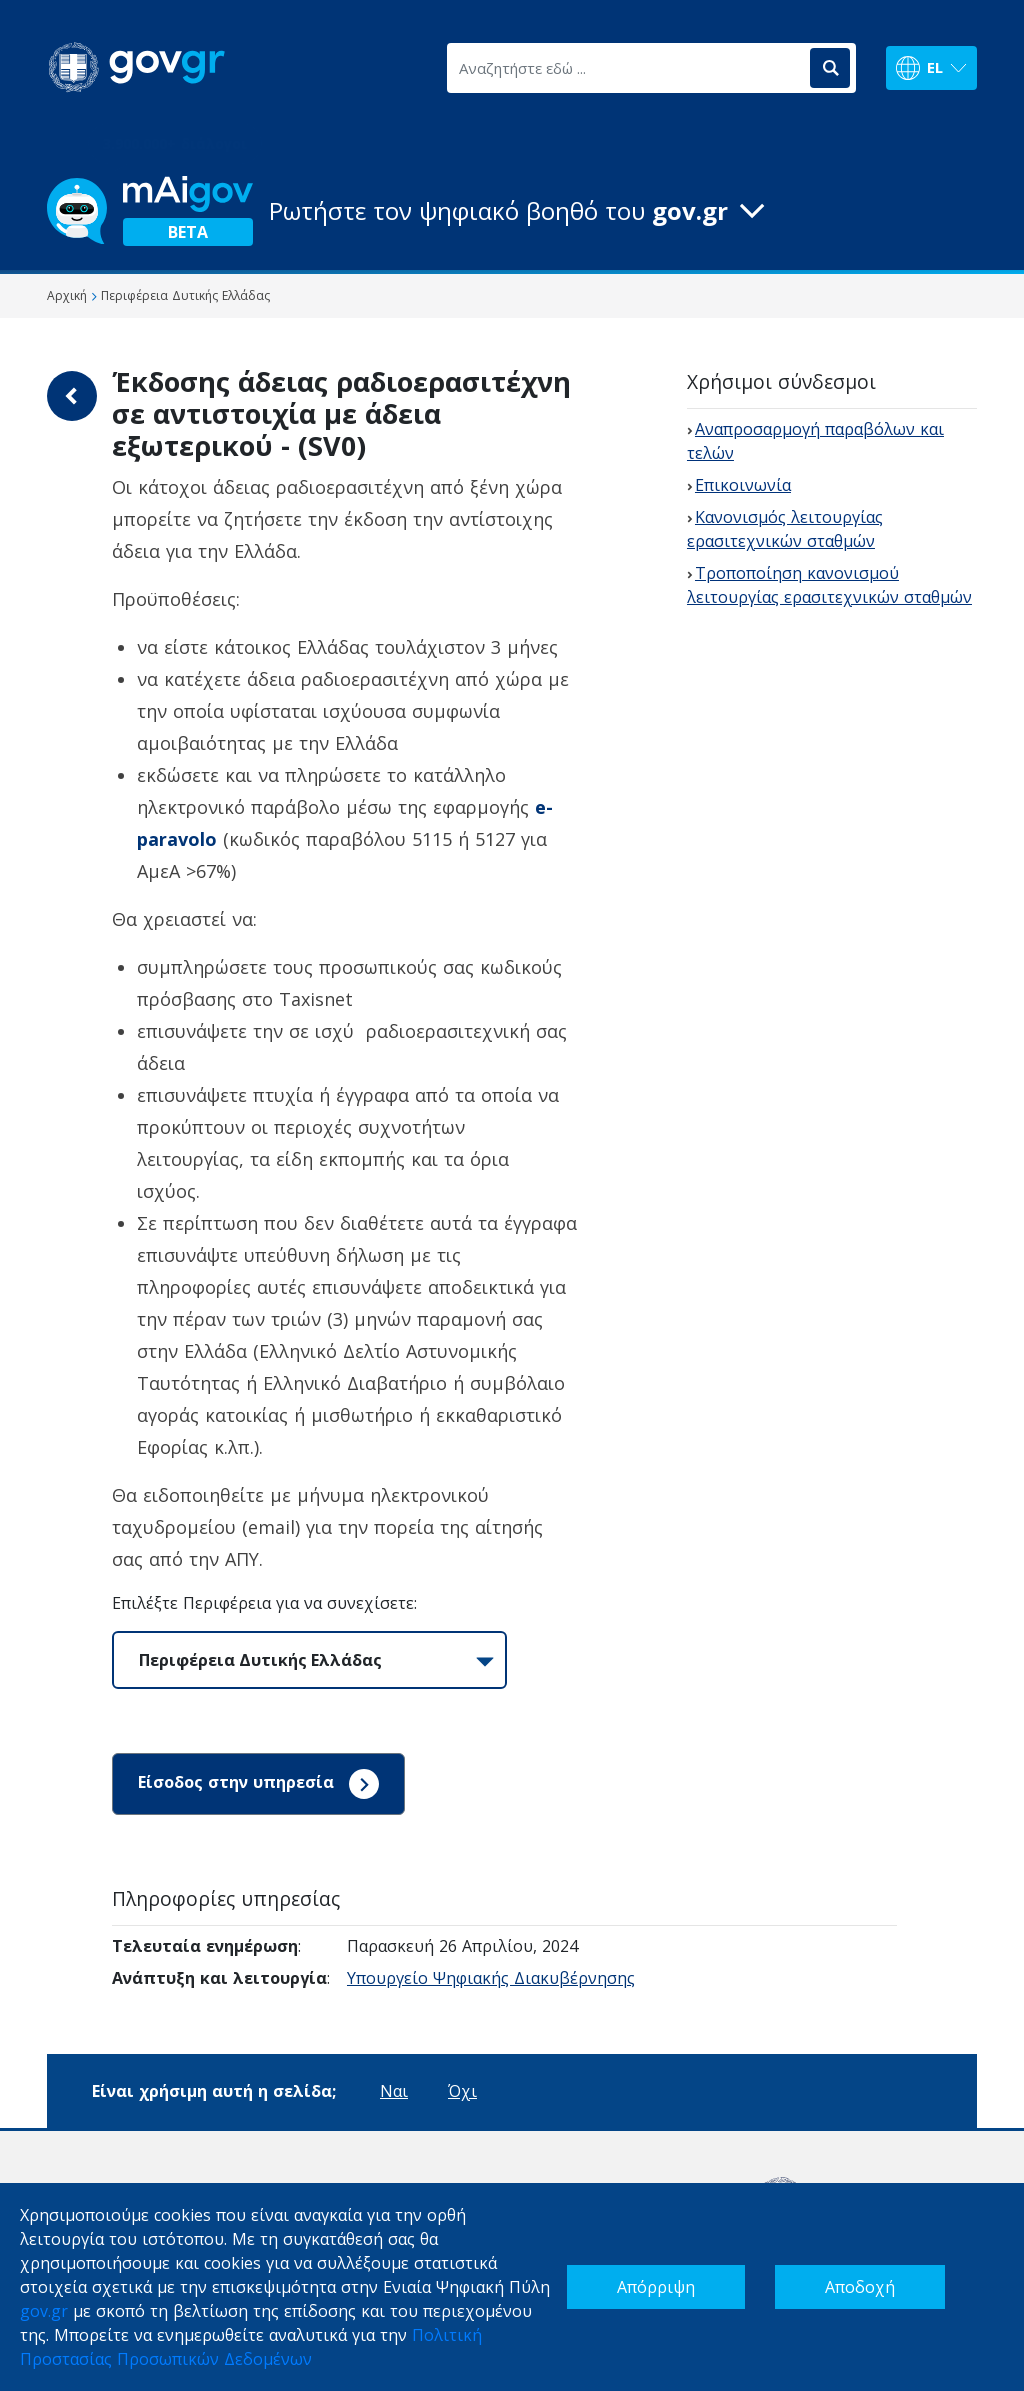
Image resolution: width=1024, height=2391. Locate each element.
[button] (512, 211)
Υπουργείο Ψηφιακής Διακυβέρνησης (491, 1978)
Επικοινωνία (743, 485)
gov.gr (44, 2311)
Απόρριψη (656, 2287)
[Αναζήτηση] (830, 68)
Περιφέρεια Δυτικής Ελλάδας (260, 1660)
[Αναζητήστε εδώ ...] (627, 68)
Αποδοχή (860, 2287)
